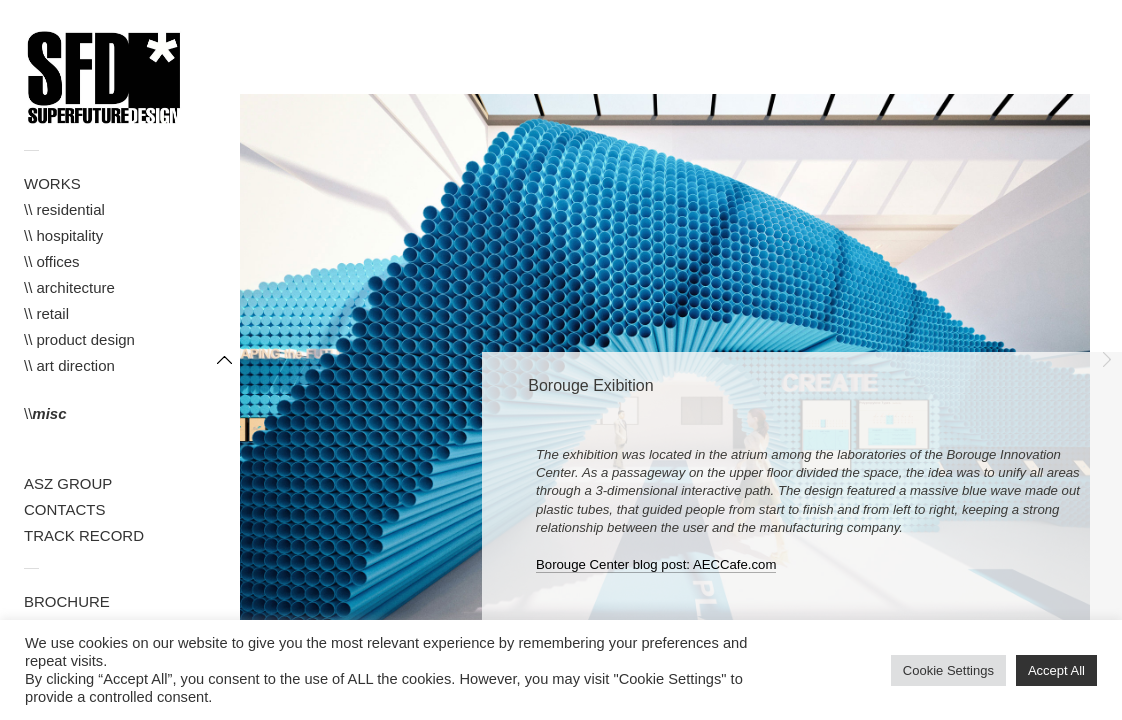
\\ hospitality (63, 235)
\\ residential (64, 209)
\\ (45, 413)
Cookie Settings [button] (948, 670)
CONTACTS (64, 509)
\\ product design (79, 339)
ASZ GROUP (68, 483)
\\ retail (46, 313)
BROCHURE (67, 601)
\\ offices (52, 261)
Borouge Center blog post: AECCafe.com (656, 564)
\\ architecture (69, 287)
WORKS (52, 183)
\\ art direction (69, 365)
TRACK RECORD (84, 535)
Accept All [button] (1056, 670)
